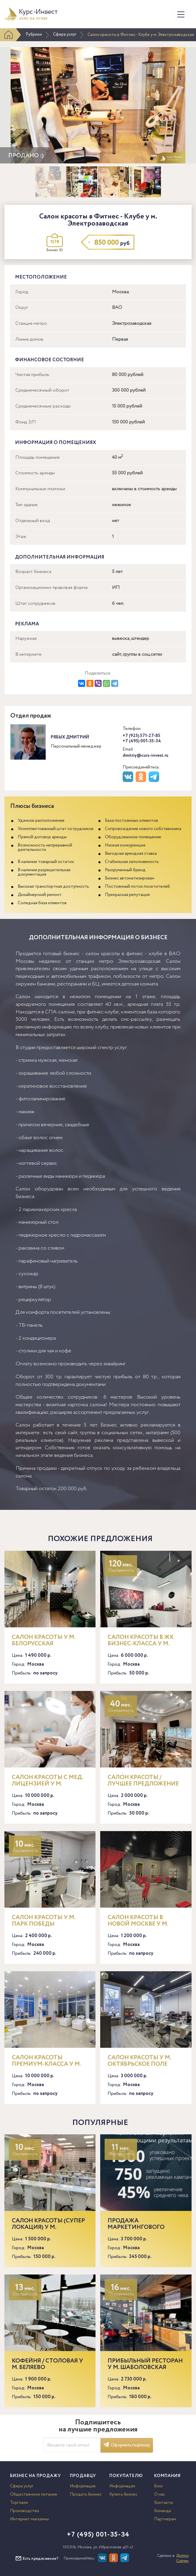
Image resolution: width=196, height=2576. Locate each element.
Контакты (163, 2503)
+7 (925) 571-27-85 (141, 736)
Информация (82, 2486)
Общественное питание (33, 2494)
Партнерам (165, 2519)
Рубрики (34, 34)
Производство (24, 2511)
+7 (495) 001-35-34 (142, 741)
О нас (159, 2494)
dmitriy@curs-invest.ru (145, 755)
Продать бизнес (86, 2494)
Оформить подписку (126, 2445)
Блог (158, 2486)
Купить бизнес (123, 2494)
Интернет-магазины (29, 2519)
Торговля (19, 2503)
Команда (162, 2511)
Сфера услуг (64, 34)
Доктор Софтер (182, 2558)
